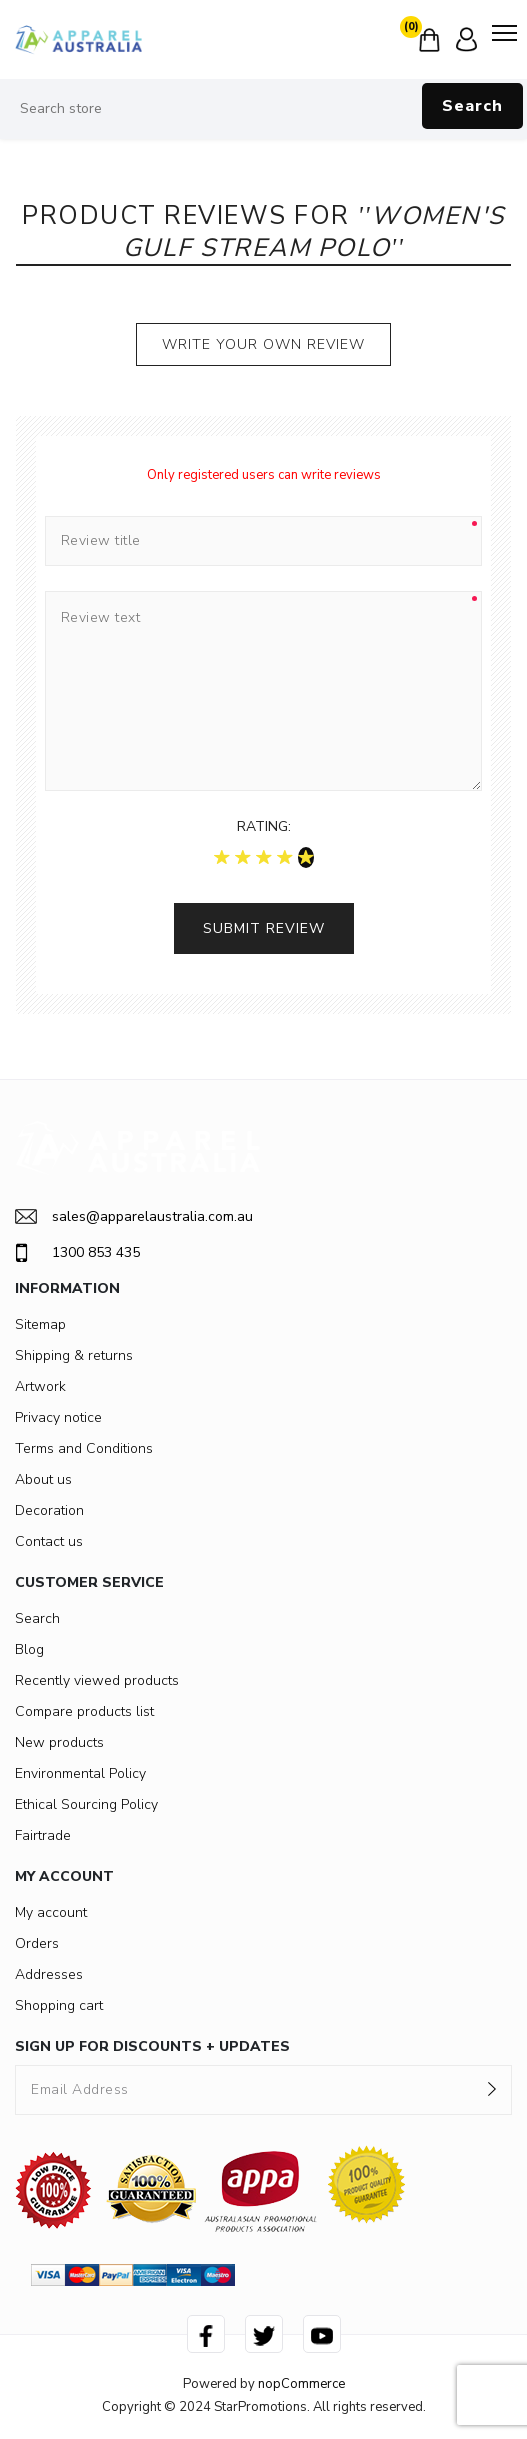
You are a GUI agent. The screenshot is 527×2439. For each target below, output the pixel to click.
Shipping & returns (74, 1355)
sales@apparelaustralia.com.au (134, 1216)
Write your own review (263, 344)
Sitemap (40, 1324)
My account (51, 1912)
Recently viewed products (97, 1680)
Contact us (49, 1541)
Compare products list (84, 1711)
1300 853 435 (77, 1253)
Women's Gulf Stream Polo (314, 232)
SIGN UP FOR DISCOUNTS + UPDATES (152, 2046)
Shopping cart (59, 2005)
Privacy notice (58, 1417)
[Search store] (263, 109)
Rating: (264, 826)
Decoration (49, 1510)
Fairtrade (43, 1835)
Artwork (40, 1386)
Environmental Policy (80, 1773)
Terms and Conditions (84, 1448)
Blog (29, 1649)
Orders (37, 1943)
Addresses (49, 1974)
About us (43, 1479)
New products (59, 1742)
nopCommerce (301, 2384)
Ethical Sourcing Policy (86, 1804)
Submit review (264, 928)
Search (472, 106)
